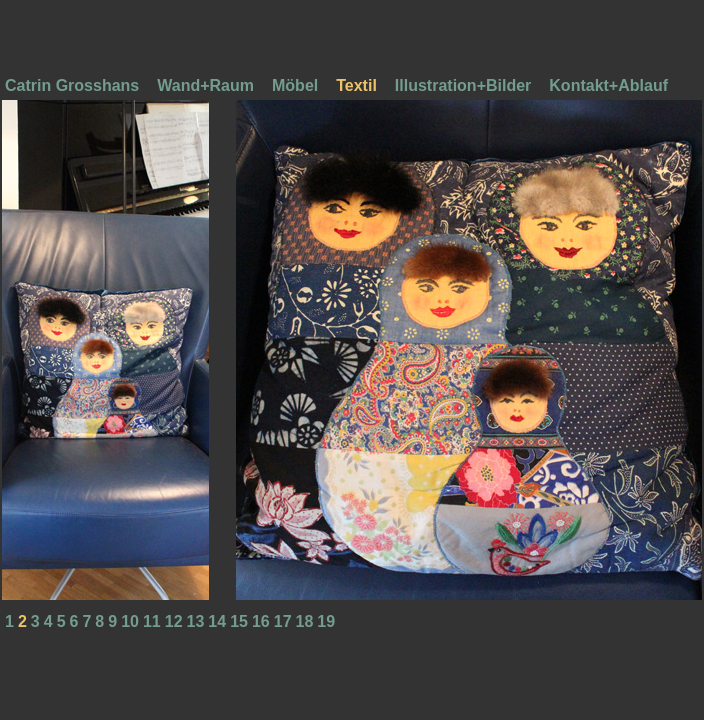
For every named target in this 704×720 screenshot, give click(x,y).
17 (283, 621)
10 (130, 621)
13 (196, 621)
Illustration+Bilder (463, 85)
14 (217, 621)
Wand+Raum (205, 85)
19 (326, 621)
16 (261, 621)
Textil (356, 85)
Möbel (295, 85)
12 (174, 621)
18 (305, 621)
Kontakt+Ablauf (608, 85)
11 (152, 621)
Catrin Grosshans (72, 85)
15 (239, 621)
